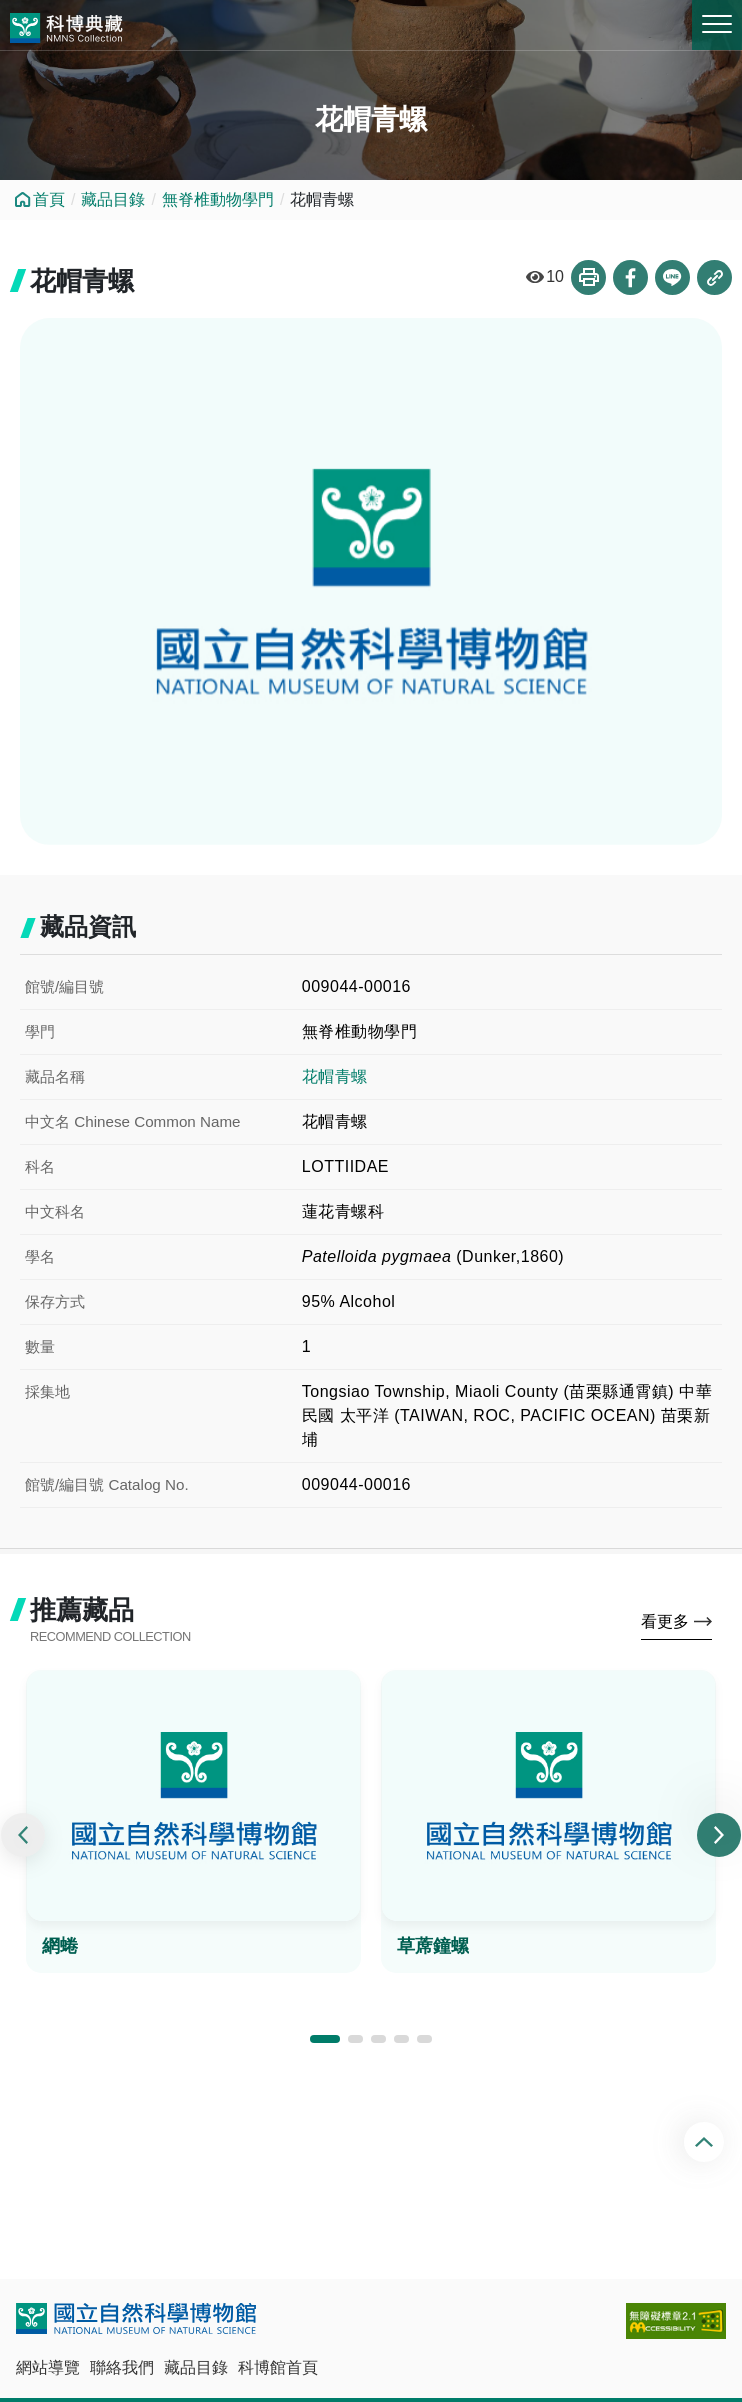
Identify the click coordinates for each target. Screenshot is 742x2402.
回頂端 (706, 2142)
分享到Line (672, 277)
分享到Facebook (630, 277)
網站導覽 (48, 2367)
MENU (717, 24)
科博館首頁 (278, 2367)
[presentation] (23, 1835)
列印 (588, 277)
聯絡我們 (122, 2367)
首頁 (49, 199)
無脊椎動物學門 (218, 199)
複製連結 (714, 277)
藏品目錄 (113, 199)
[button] (325, 2039)
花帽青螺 (335, 1076)
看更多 (665, 1621)
